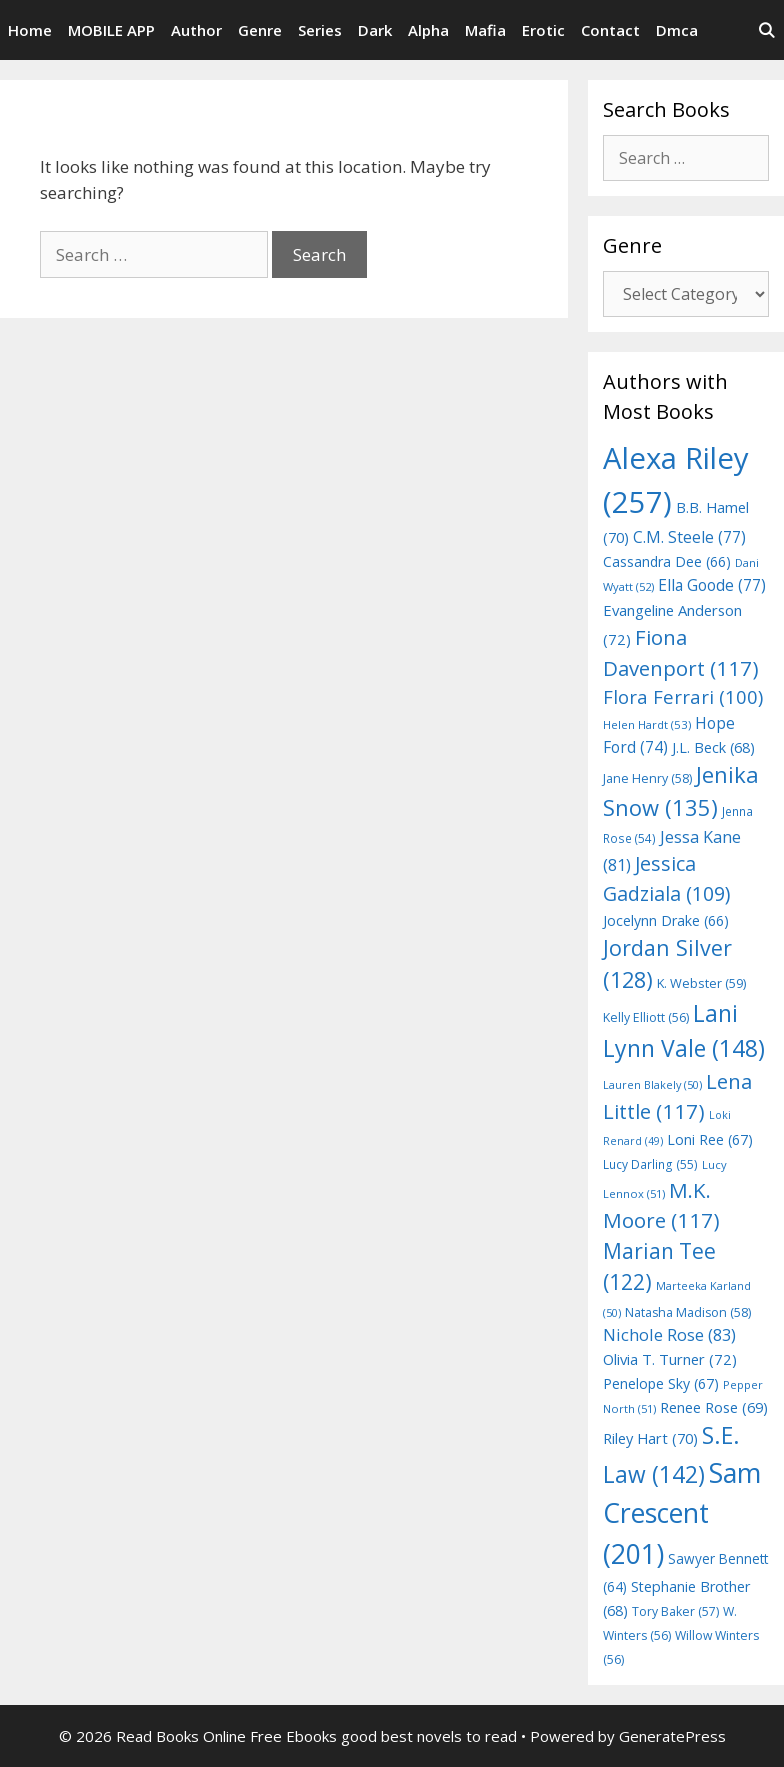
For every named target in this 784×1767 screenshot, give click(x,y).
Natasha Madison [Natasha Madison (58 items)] (688, 1312)
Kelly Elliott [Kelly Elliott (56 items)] (646, 1017)
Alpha (428, 30)
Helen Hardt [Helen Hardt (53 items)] (647, 724)
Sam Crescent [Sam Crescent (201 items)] (682, 1512)
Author (196, 30)
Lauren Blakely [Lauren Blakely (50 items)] (652, 1084)
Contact (610, 30)
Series (320, 30)
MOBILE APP (111, 30)
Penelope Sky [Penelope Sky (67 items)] (661, 1383)
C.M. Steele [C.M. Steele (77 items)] (689, 537)
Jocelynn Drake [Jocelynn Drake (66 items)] (666, 920)
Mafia (485, 30)
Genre (260, 30)
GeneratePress (672, 1736)
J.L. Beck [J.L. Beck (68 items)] (713, 747)
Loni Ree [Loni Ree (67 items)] (710, 1139)
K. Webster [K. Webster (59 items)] (701, 983)
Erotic (543, 30)
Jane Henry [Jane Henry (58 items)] (647, 778)
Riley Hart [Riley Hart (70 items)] (650, 1438)
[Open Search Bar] (766, 30)
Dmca (677, 30)
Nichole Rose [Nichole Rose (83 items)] (669, 1334)
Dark (375, 30)
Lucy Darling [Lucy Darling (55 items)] (650, 1164)
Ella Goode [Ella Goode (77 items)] (712, 585)
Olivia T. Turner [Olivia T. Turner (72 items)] (670, 1359)
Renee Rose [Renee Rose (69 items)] (714, 1407)
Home (30, 30)
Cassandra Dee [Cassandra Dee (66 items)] (667, 561)
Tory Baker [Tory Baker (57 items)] (675, 1611)
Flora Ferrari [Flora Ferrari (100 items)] (683, 696)
